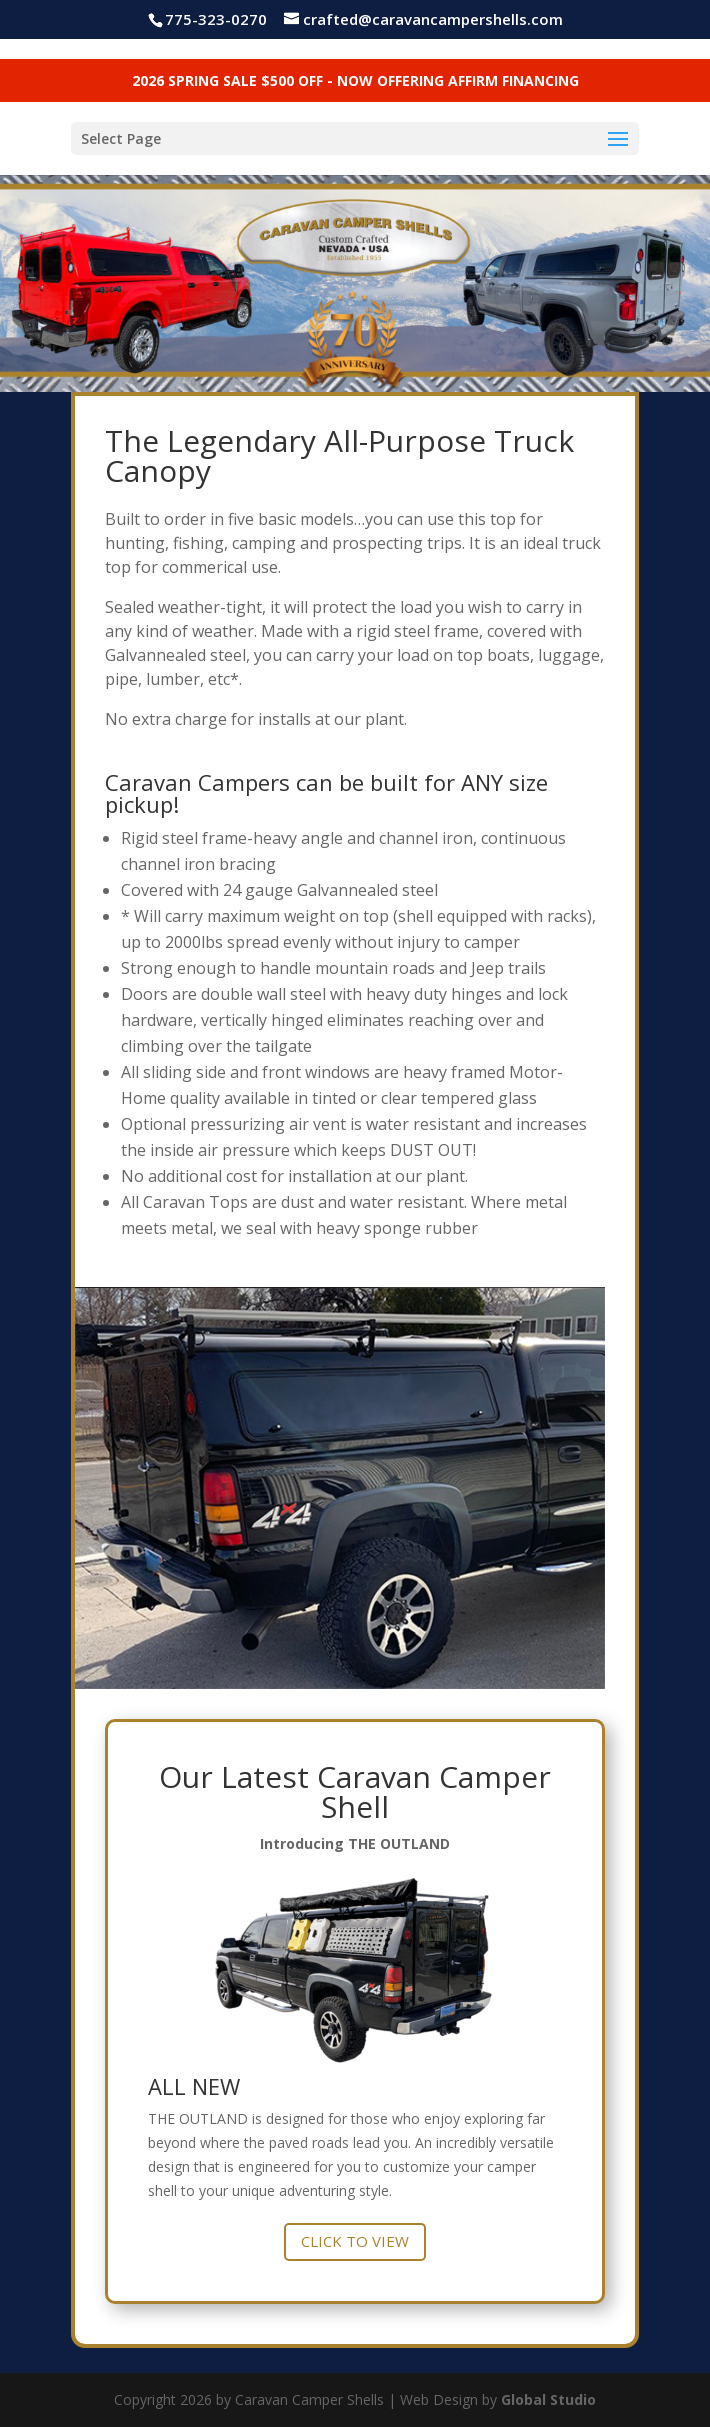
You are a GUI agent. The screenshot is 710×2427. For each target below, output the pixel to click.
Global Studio (548, 2399)
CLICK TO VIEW (355, 2241)
